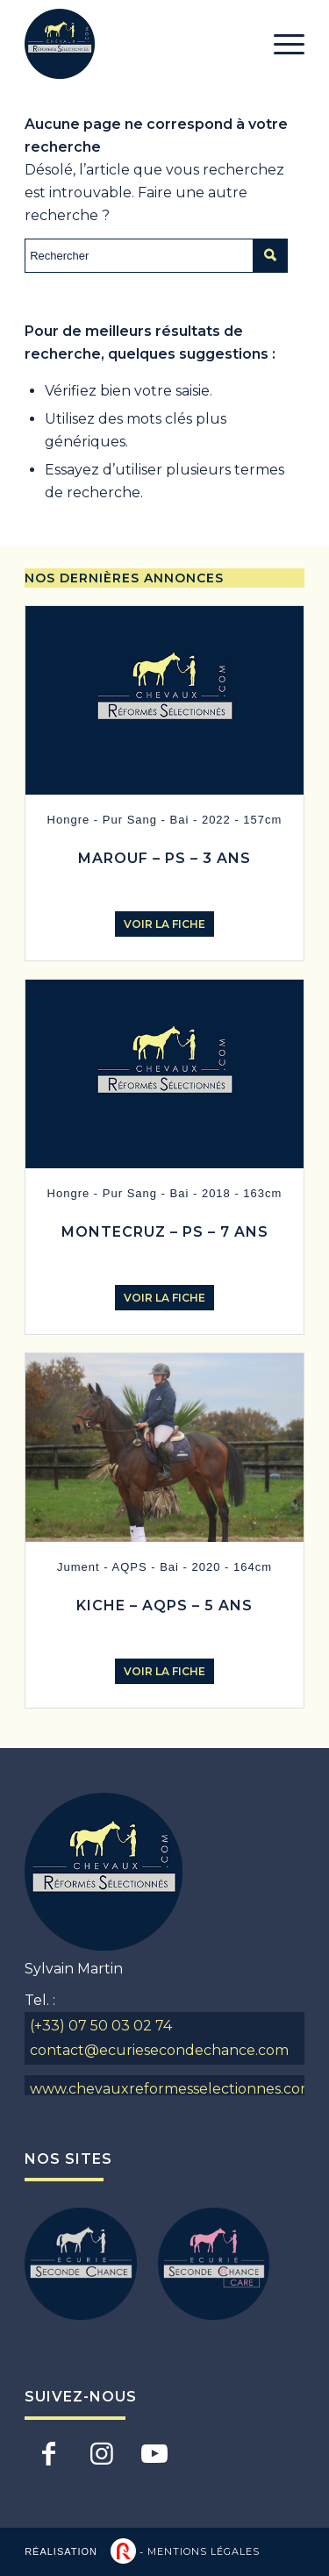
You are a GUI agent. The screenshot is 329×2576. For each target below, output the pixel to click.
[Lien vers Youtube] (154, 2453)
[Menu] (280, 44)
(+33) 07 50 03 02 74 (101, 2025)
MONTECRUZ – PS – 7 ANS (164, 1232)
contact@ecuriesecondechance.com (159, 2050)
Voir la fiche (164, 924)
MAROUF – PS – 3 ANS (164, 858)
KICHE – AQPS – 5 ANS (164, 1605)
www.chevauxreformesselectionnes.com (167, 2088)
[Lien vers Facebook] (49, 2453)
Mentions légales (203, 2551)
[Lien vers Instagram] (101, 2453)
